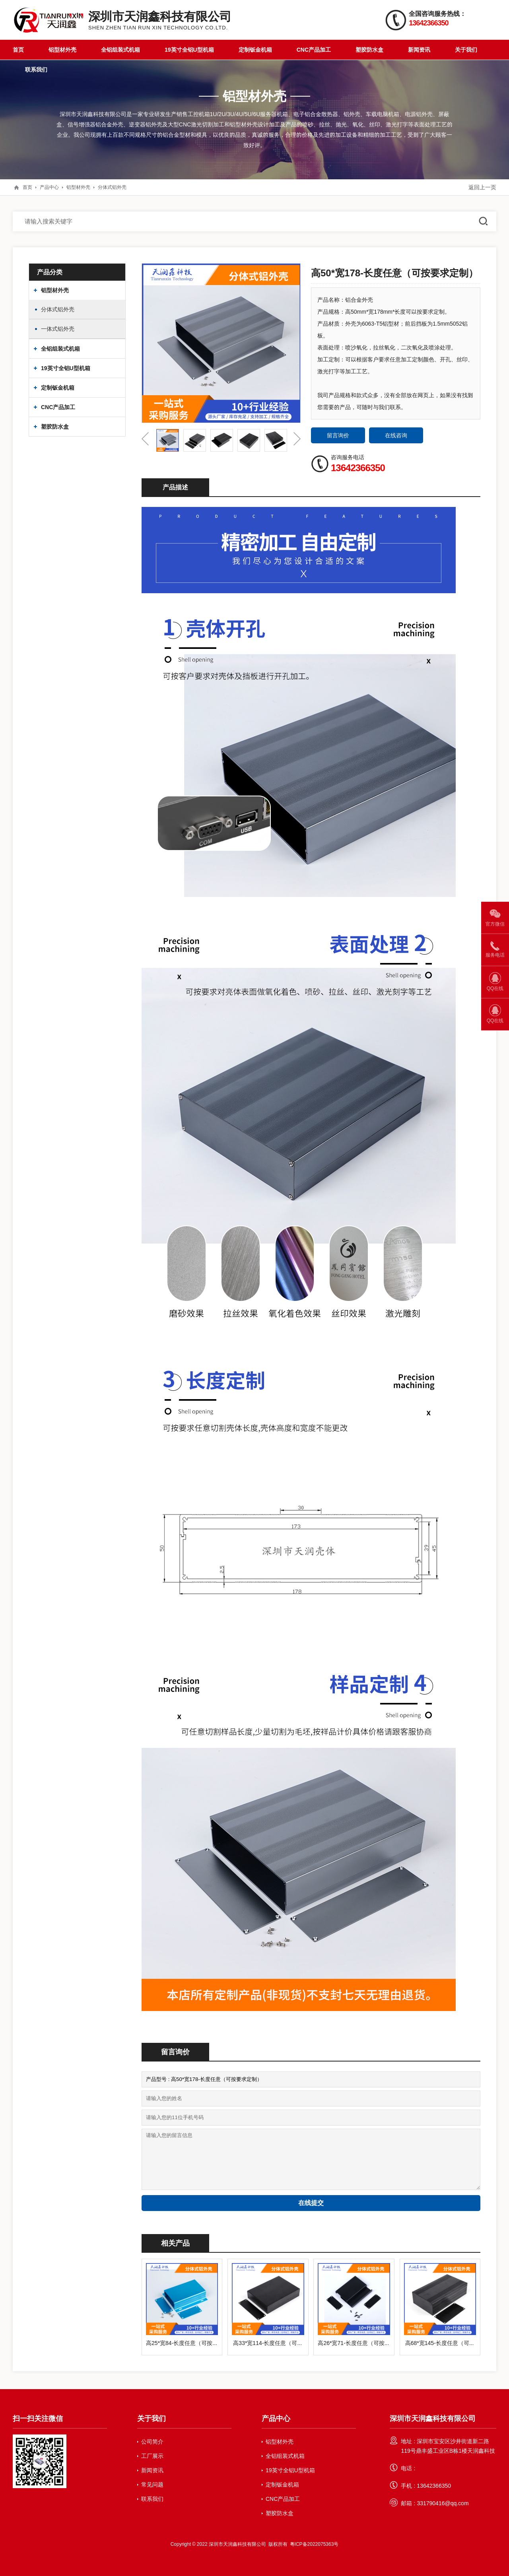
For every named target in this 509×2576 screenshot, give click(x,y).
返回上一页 (482, 187)
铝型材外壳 (62, 50)
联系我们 (36, 70)
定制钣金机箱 (255, 50)
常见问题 (152, 2485)
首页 (18, 50)
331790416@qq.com (442, 2503)
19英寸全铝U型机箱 (189, 50)
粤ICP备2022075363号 (314, 2544)
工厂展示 (152, 2456)
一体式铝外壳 (57, 329)
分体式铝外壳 (112, 187)
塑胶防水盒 (369, 50)
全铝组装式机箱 (120, 50)
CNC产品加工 (314, 50)
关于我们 (466, 50)
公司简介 (152, 2442)
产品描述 (175, 487)
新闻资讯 (419, 50)
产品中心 (49, 187)
